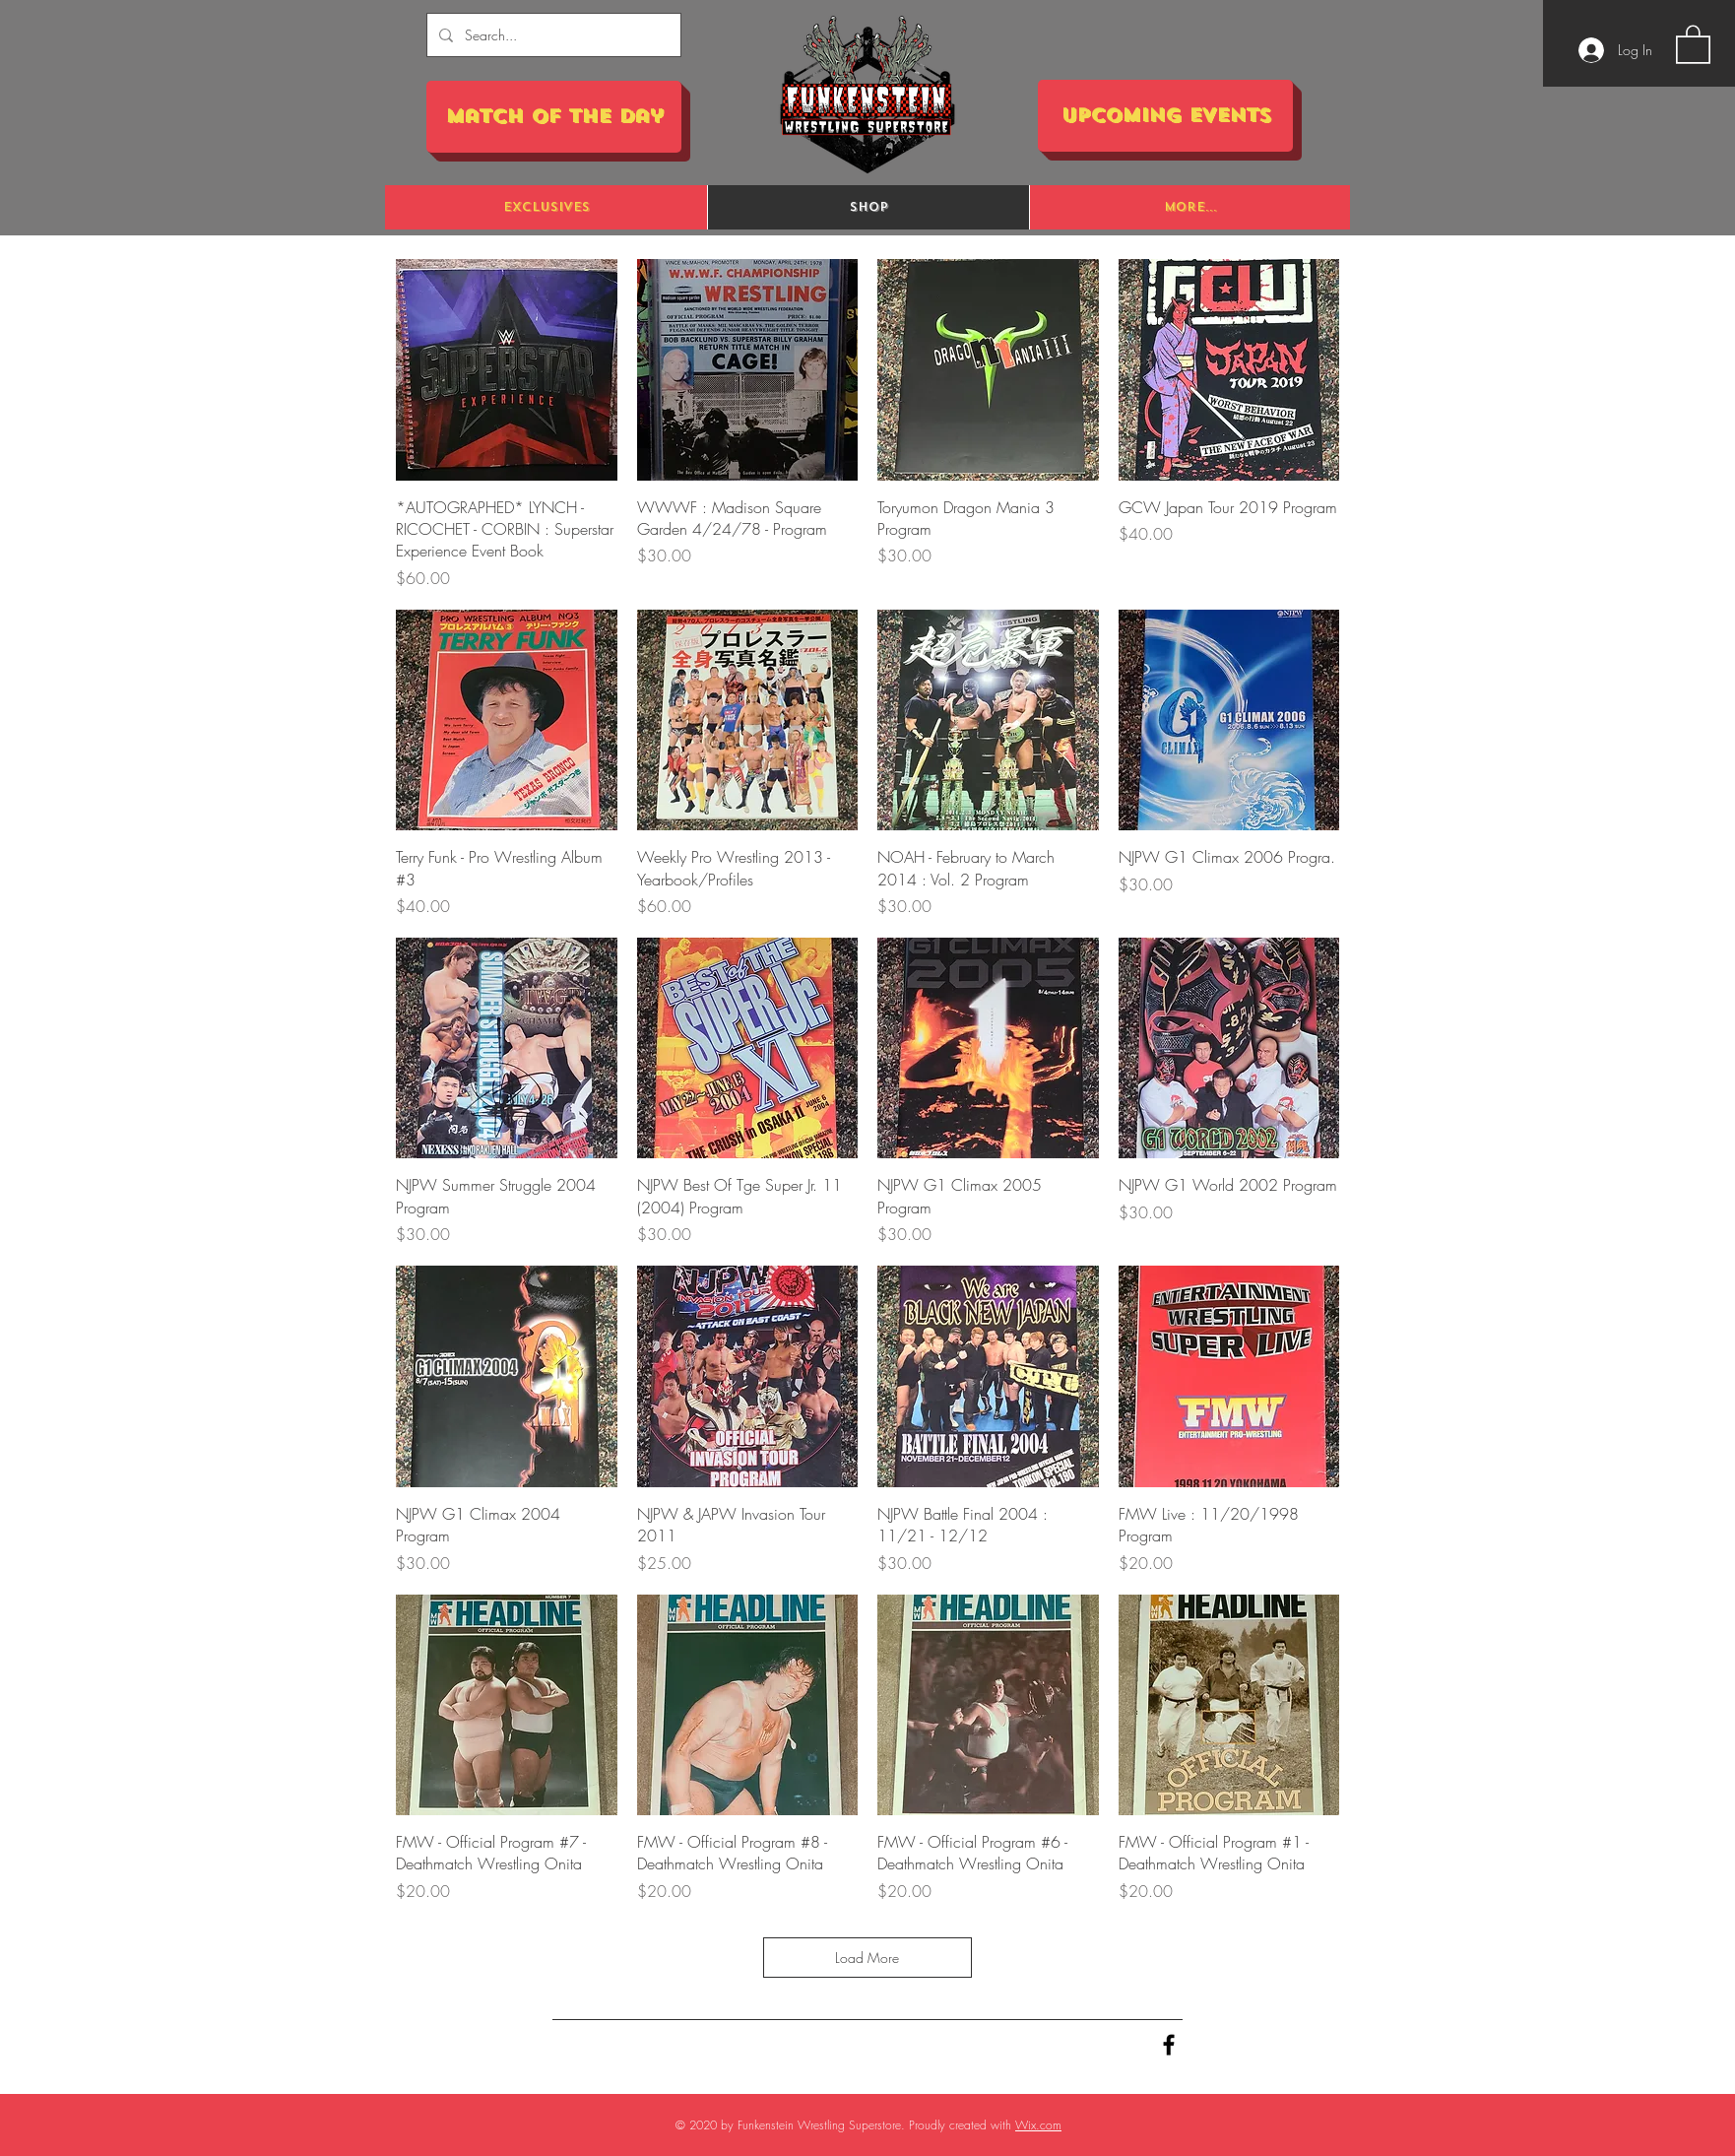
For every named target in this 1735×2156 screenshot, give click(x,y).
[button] (1693, 43)
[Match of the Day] (553, 117)
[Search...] (552, 35)
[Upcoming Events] (1165, 116)
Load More (868, 1957)
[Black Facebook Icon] (1169, 2044)
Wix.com (1038, 2125)
